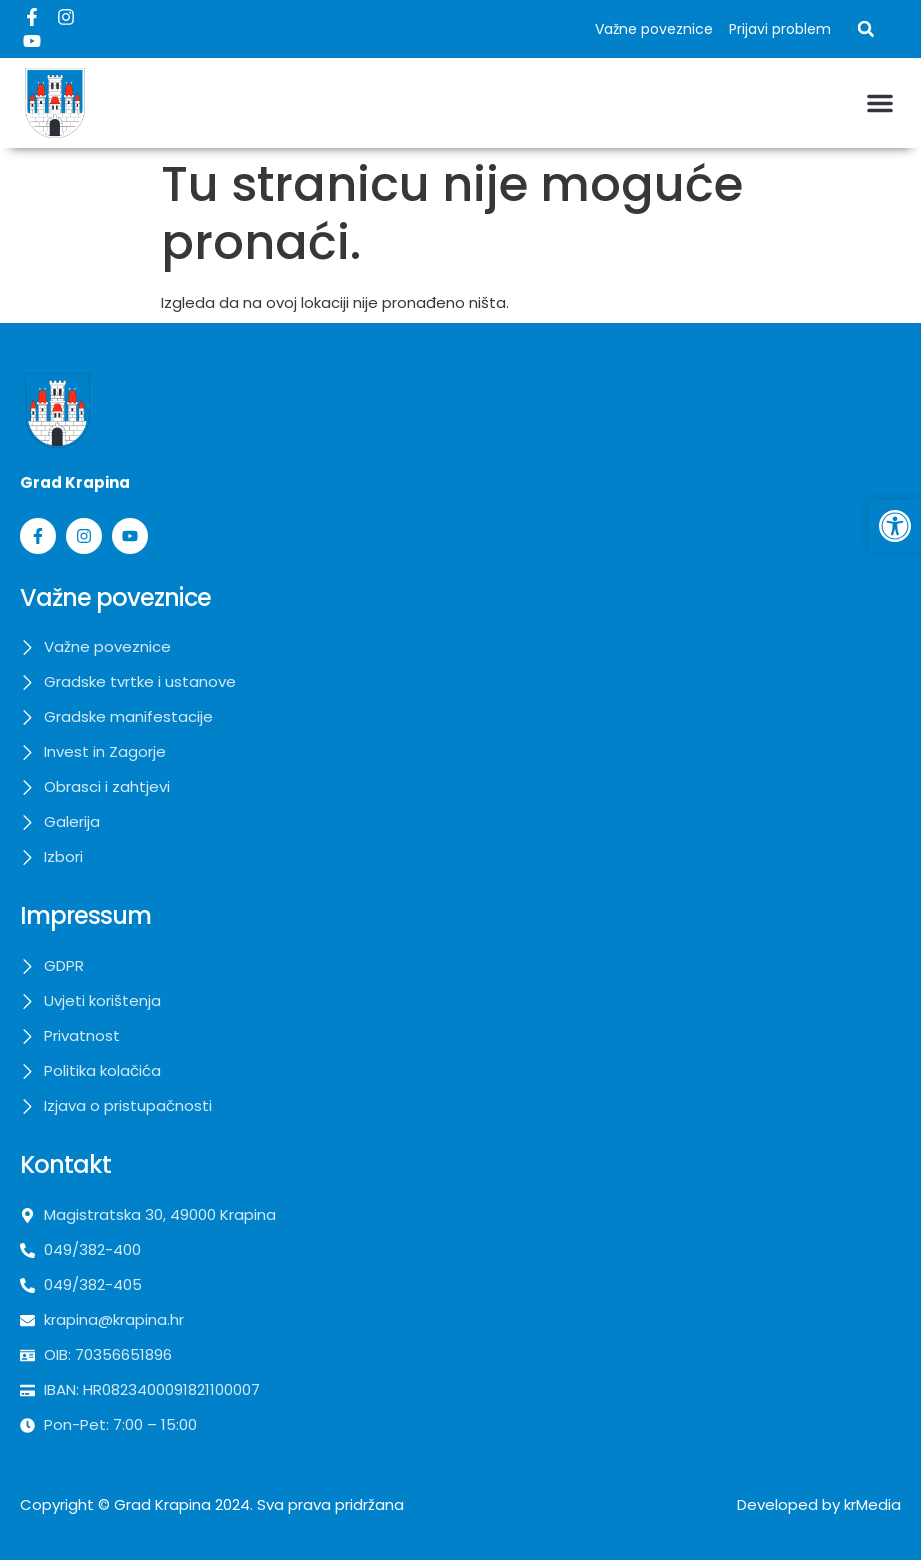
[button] (866, 29)
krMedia (872, 1504)
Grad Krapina (162, 1504)
